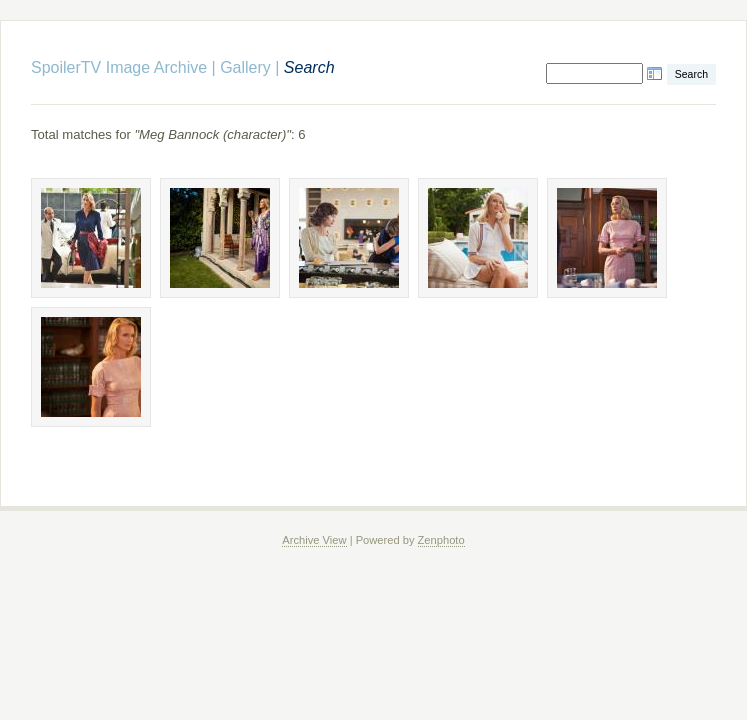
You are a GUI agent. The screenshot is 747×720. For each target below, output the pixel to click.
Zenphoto (441, 540)
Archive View (314, 540)
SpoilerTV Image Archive (119, 67)
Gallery (245, 67)
